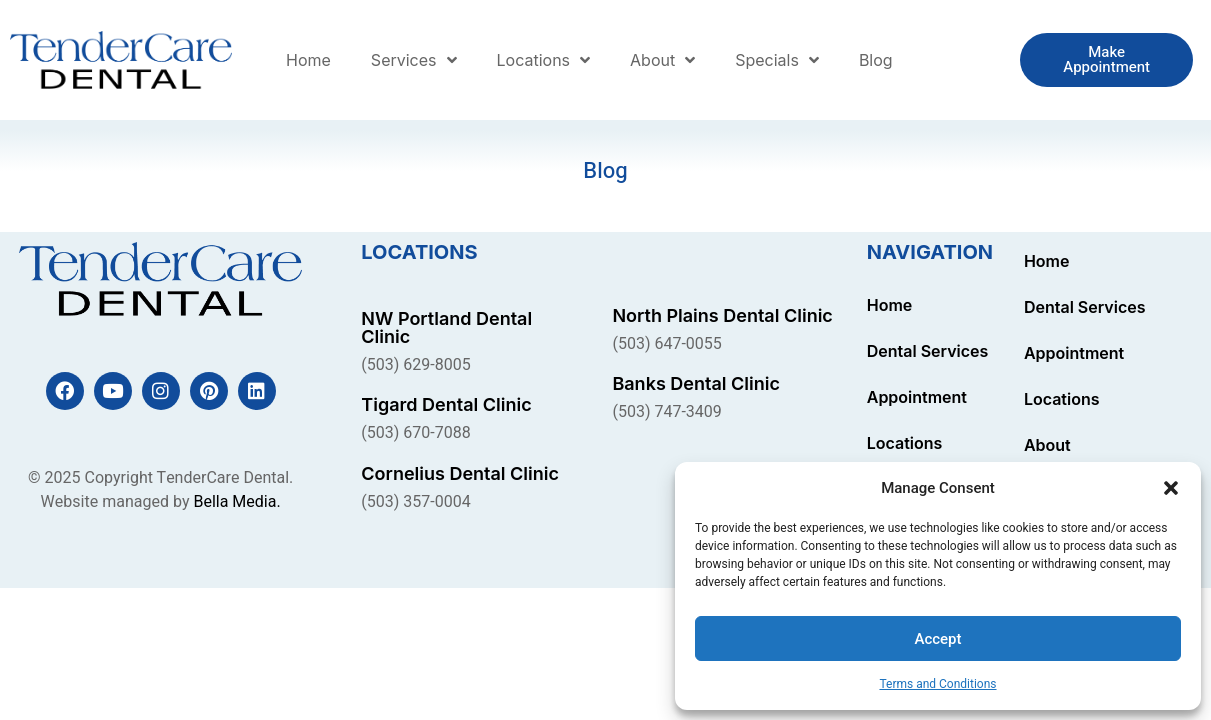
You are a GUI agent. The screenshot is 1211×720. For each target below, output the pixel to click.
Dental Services (928, 351)
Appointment (917, 397)
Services (414, 60)
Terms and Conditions (937, 684)
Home (308, 60)
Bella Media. (236, 502)
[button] (1171, 488)
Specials (777, 60)
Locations (544, 60)
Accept (937, 639)
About (662, 60)
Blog (876, 60)
